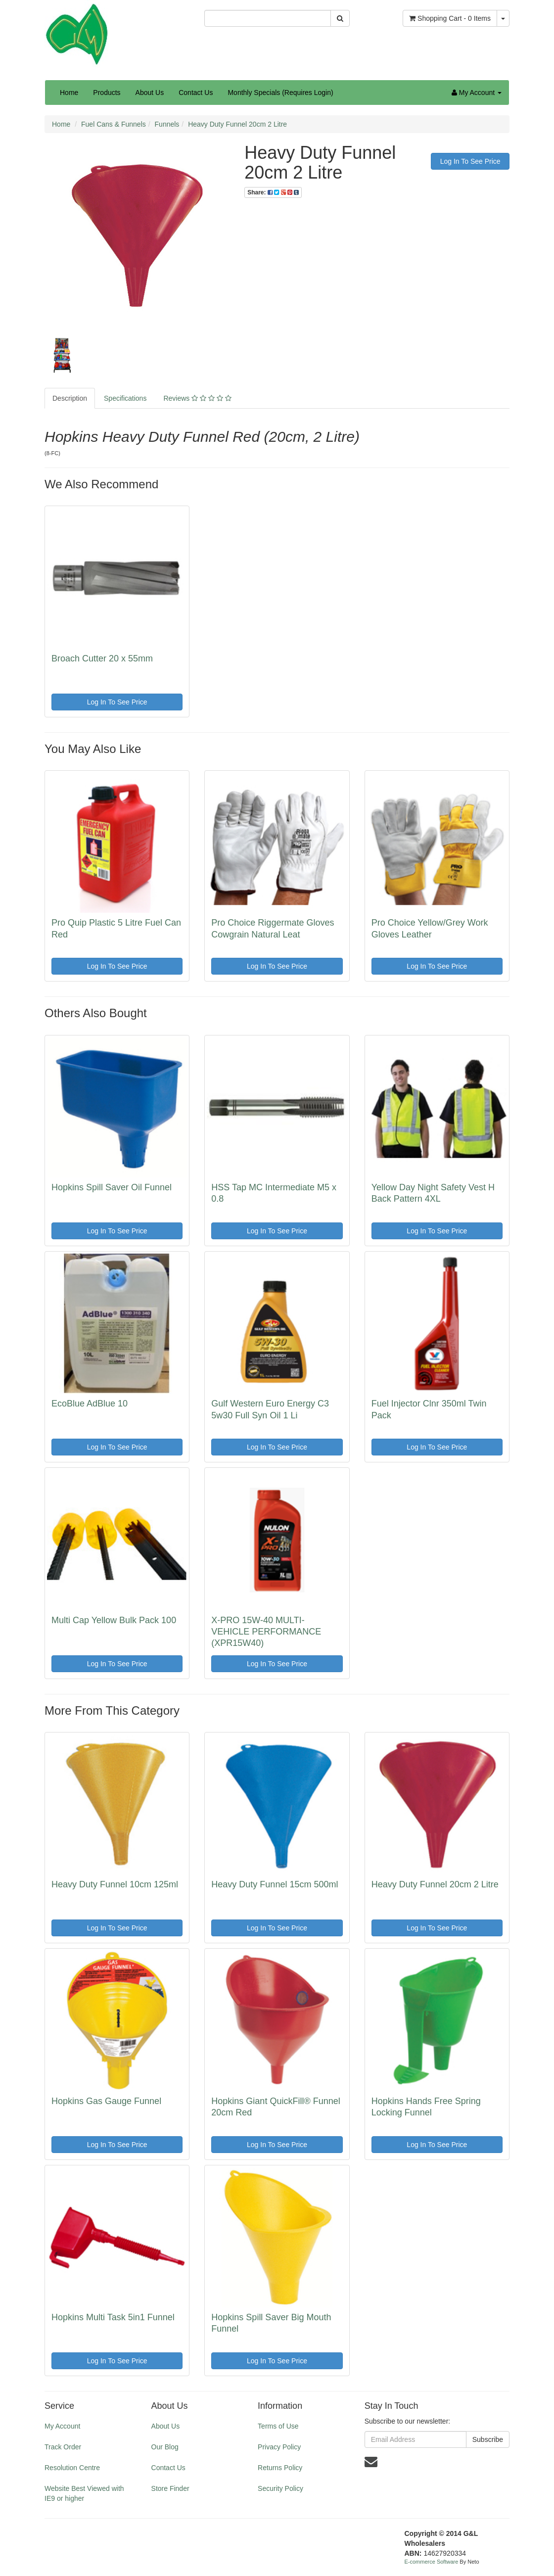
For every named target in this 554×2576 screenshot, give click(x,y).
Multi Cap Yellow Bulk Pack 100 (113, 1620)
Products (106, 92)
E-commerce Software (432, 2562)
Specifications (125, 398)
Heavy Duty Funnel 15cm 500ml (274, 1884)
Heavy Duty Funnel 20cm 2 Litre (237, 124)
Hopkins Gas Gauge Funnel (106, 2101)
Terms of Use (278, 2426)
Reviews (197, 398)
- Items (450, 18)
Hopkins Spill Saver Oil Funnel (111, 1187)
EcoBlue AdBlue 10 (89, 1403)
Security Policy (280, 2488)
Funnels (167, 124)
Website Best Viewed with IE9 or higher (84, 2493)
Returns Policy (280, 2468)
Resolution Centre (72, 2468)
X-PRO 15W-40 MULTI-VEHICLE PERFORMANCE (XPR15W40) (266, 1631)
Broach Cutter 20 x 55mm (102, 658)
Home (69, 92)
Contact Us (196, 92)
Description (69, 398)
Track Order (63, 2447)
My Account (62, 2426)
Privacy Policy (279, 2447)
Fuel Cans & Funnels (113, 124)
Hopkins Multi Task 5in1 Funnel (113, 2317)
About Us (150, 92)
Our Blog (165, 2447)
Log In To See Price (470, 161)
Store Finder (170, 2488)
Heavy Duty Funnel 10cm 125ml (114, 1884)
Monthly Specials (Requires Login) (280, 92)
